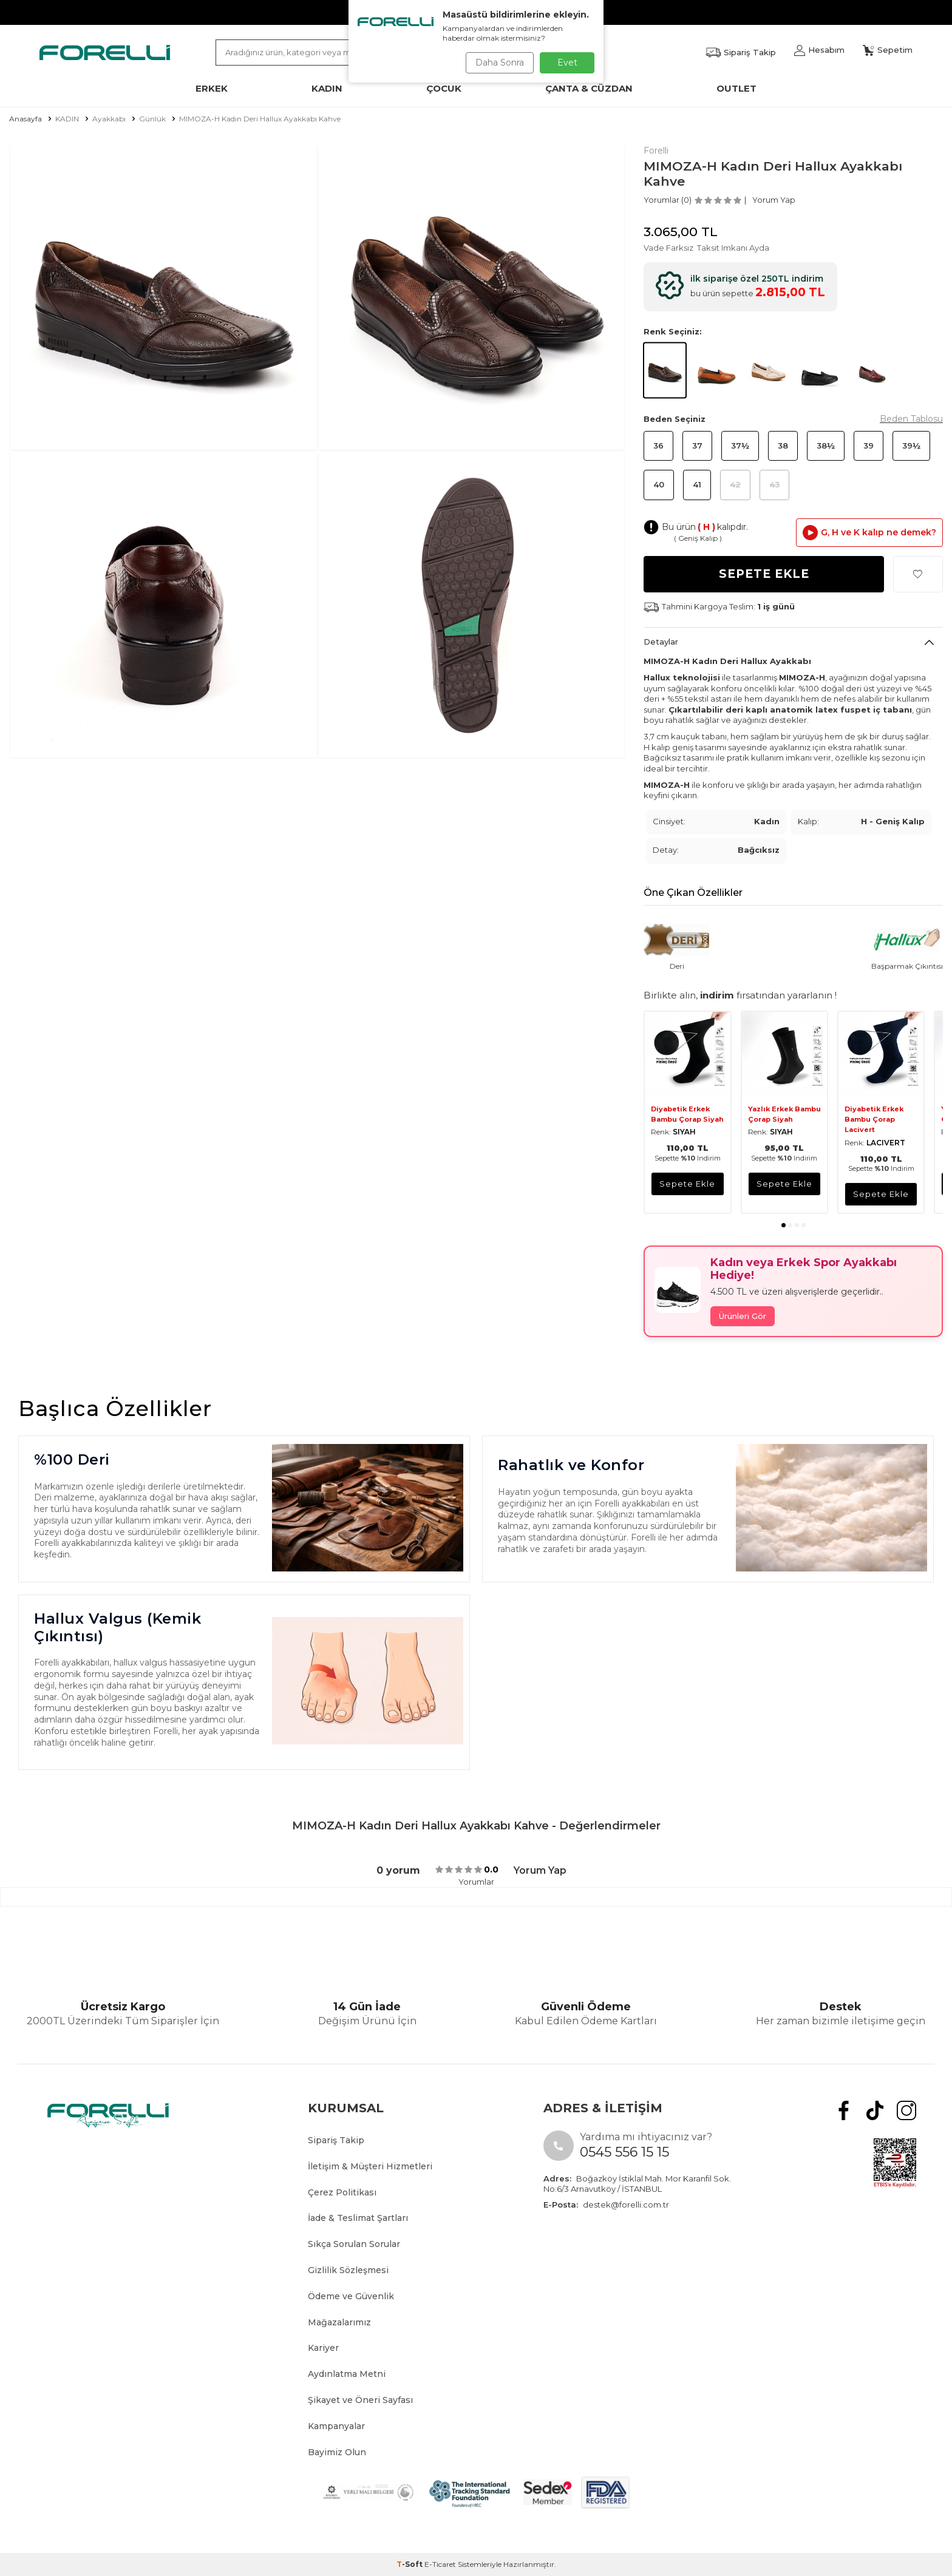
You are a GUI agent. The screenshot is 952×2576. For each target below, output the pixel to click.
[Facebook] (854, 2108)
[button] (783, 1225)
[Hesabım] (819, 50)
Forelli (656, 150)
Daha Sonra (496, 62)
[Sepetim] (888, 50)
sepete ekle (687, 1183)
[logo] (104, 52)
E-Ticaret (440, 2564)
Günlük (152, 118)
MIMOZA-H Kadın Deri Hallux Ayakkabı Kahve (260, 118)
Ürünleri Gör (742, 1316)
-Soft (410, 2564)
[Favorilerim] (741, 52)
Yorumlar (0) (668, 200)
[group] (163, 297)
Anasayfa (25, 118)
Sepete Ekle (764, 574)
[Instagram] (908, 2108)
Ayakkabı (109, 118)
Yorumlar (476, 1881)
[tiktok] (881, 2108)
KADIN (67, 118)
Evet (567, 62)
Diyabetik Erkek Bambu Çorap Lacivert (874, 1119)
